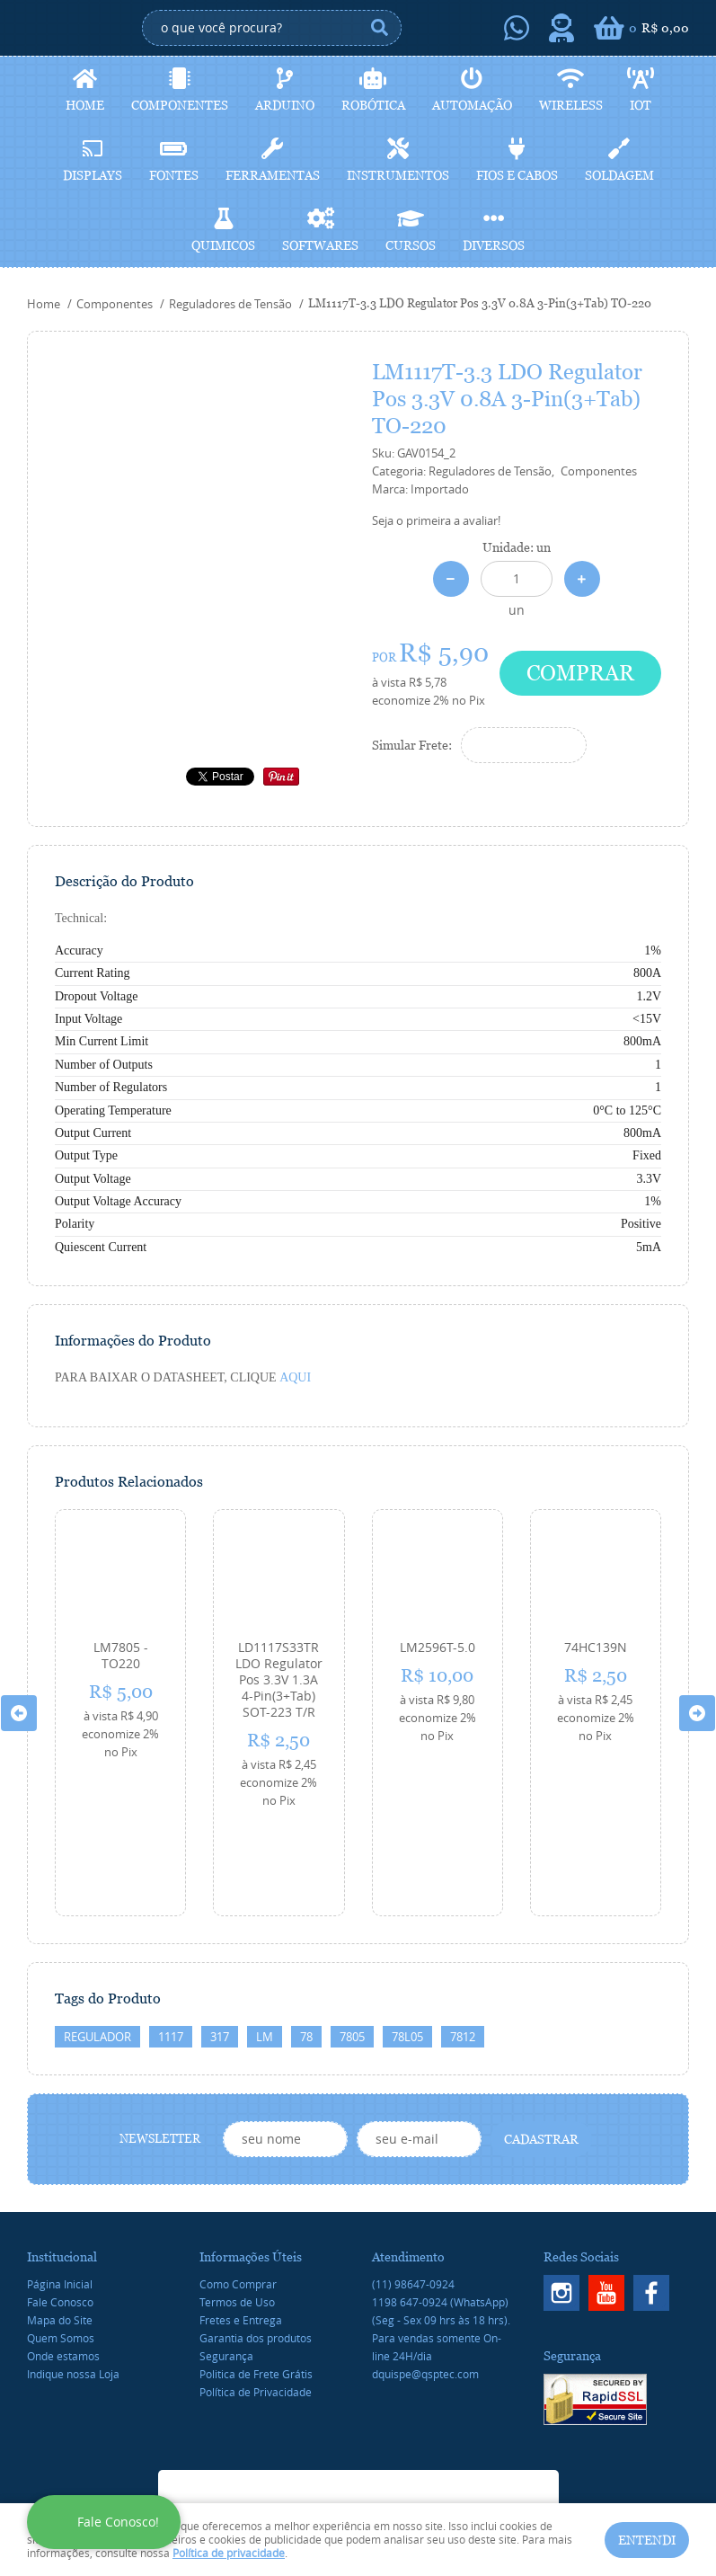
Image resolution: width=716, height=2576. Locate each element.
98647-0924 (413, 2187)
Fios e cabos (517, 175)
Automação (472, 105)
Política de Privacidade (255, 2294)
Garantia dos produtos (255, 2241)
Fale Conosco (60, 2205)
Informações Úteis (250, 2160)
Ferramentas (272, 175)
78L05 (407, 1940)
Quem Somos (60, 2241)
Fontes (174, 175)
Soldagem (619, 175)
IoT (640, 105)
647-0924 (440, 2205)
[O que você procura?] (379, 28)
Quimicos (223, 245)
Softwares (320, 245)
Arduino (284, 105)
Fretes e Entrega (240, 2223)
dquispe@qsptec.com (425, 2277)
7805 (352, 1940)
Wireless (571, 105)
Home (85, 105)
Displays (92, 175)
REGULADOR (97, 1940)
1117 (170, 1940)
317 (219, 1940)
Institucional (62, 2160)
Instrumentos (398, 175)
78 (306, 1940)
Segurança (226, 2259)
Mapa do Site (60, 2223)
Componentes (179, 105)
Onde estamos (63, 2259)
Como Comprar (238, 2187)
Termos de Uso (237, 2205)
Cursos (410, 245)
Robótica (373, 105)
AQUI (295, 1377)
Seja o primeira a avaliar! (436, 520)
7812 (462, 1940)
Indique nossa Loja (73, 2277)
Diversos (494, 245)
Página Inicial (60, 2187)
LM (264, 1940)
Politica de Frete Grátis (256, 2277)
